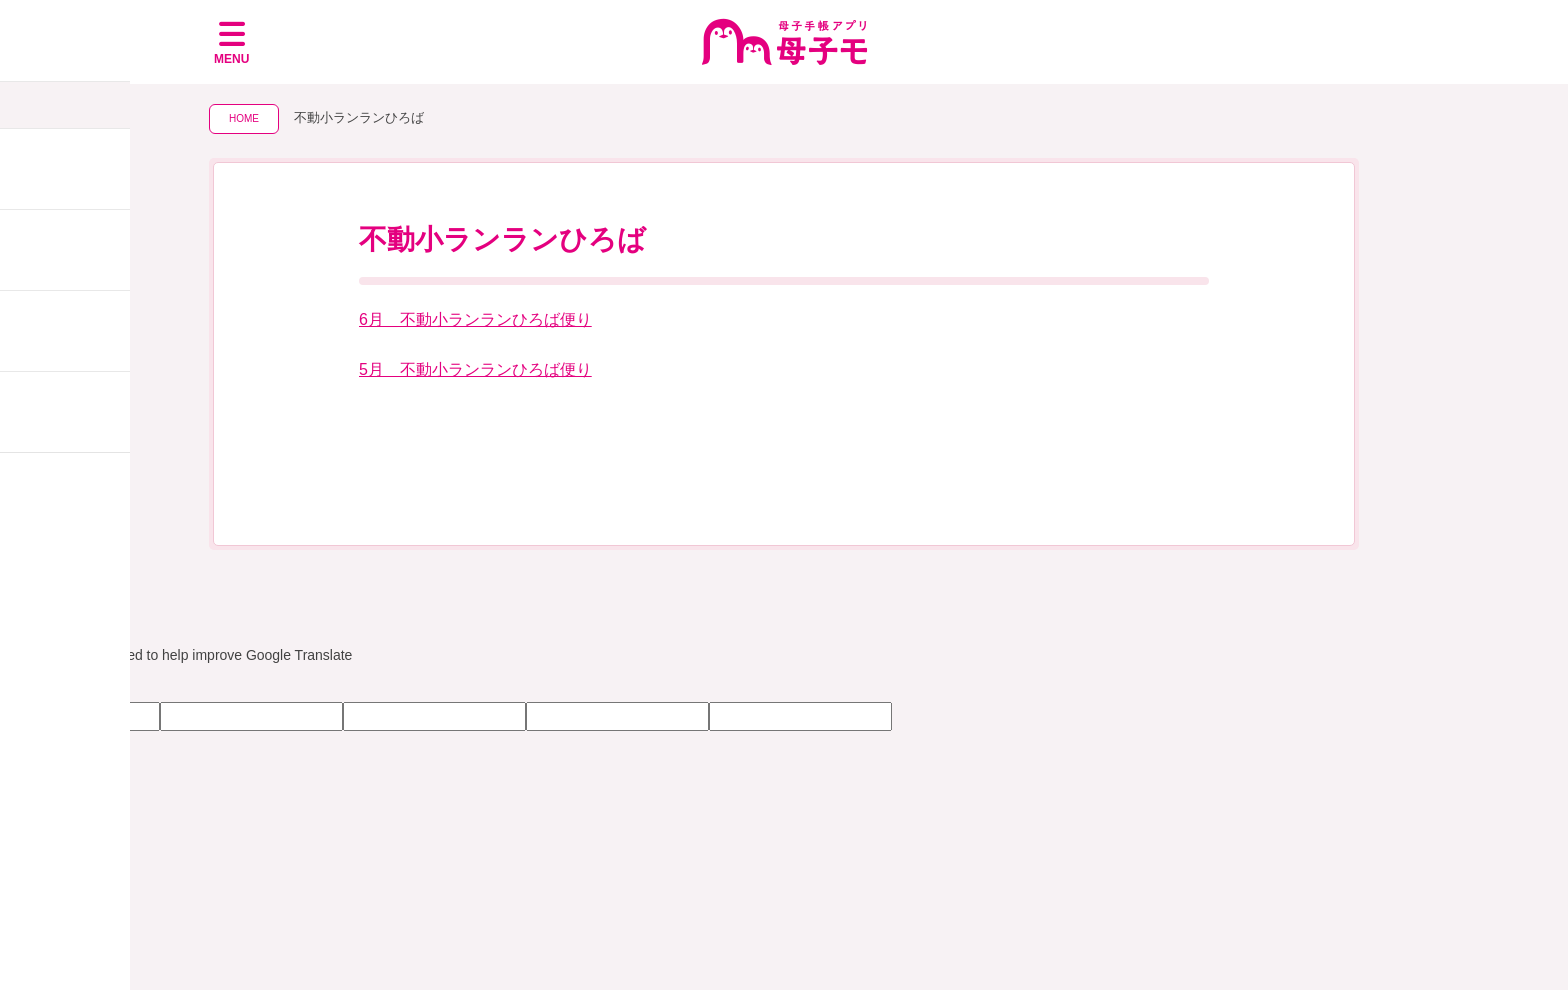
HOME (244, 118)
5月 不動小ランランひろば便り (475, 369)
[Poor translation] (73, 684)
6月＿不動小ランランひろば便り (475, 319)
